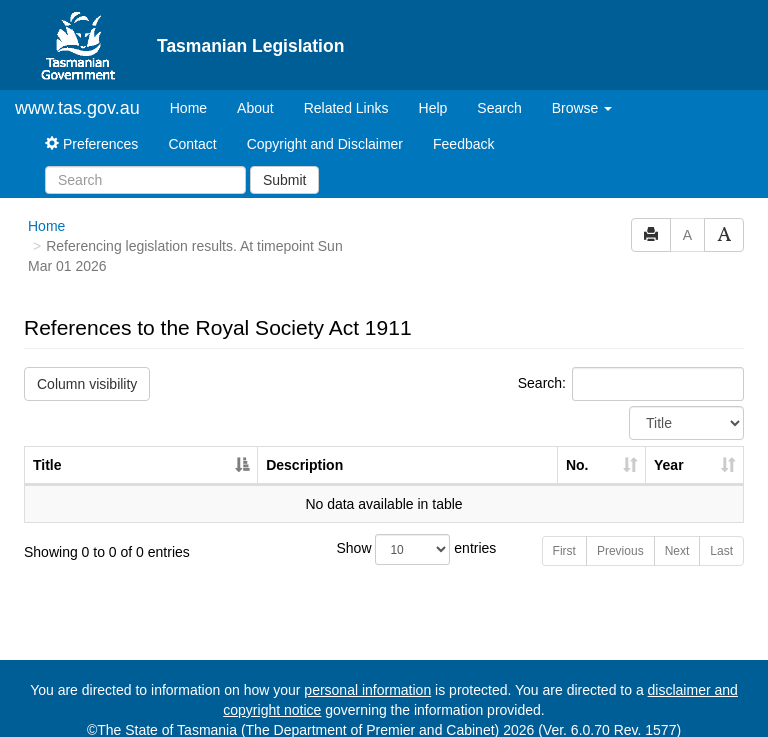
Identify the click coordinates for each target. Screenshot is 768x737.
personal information (367, 690)
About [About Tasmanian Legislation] (255, 108)
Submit (285, 180)
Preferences (91, 144)
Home (196, 106)
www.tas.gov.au (77, 108)
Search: (631, 384)
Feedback (463, 144)
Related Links (346, 108)
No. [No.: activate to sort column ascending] (577, 465)
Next (677, 551)
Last (721, 551)
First (564, 551)
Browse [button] (582, 108)
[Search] (145, 180)
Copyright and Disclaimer (325, 144)
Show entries (384, 549)
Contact (192, 144)
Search (499, 108)
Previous (620, 551)
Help (433, 108)
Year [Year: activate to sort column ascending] (669, 465)
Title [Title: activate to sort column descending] (47, 465)
